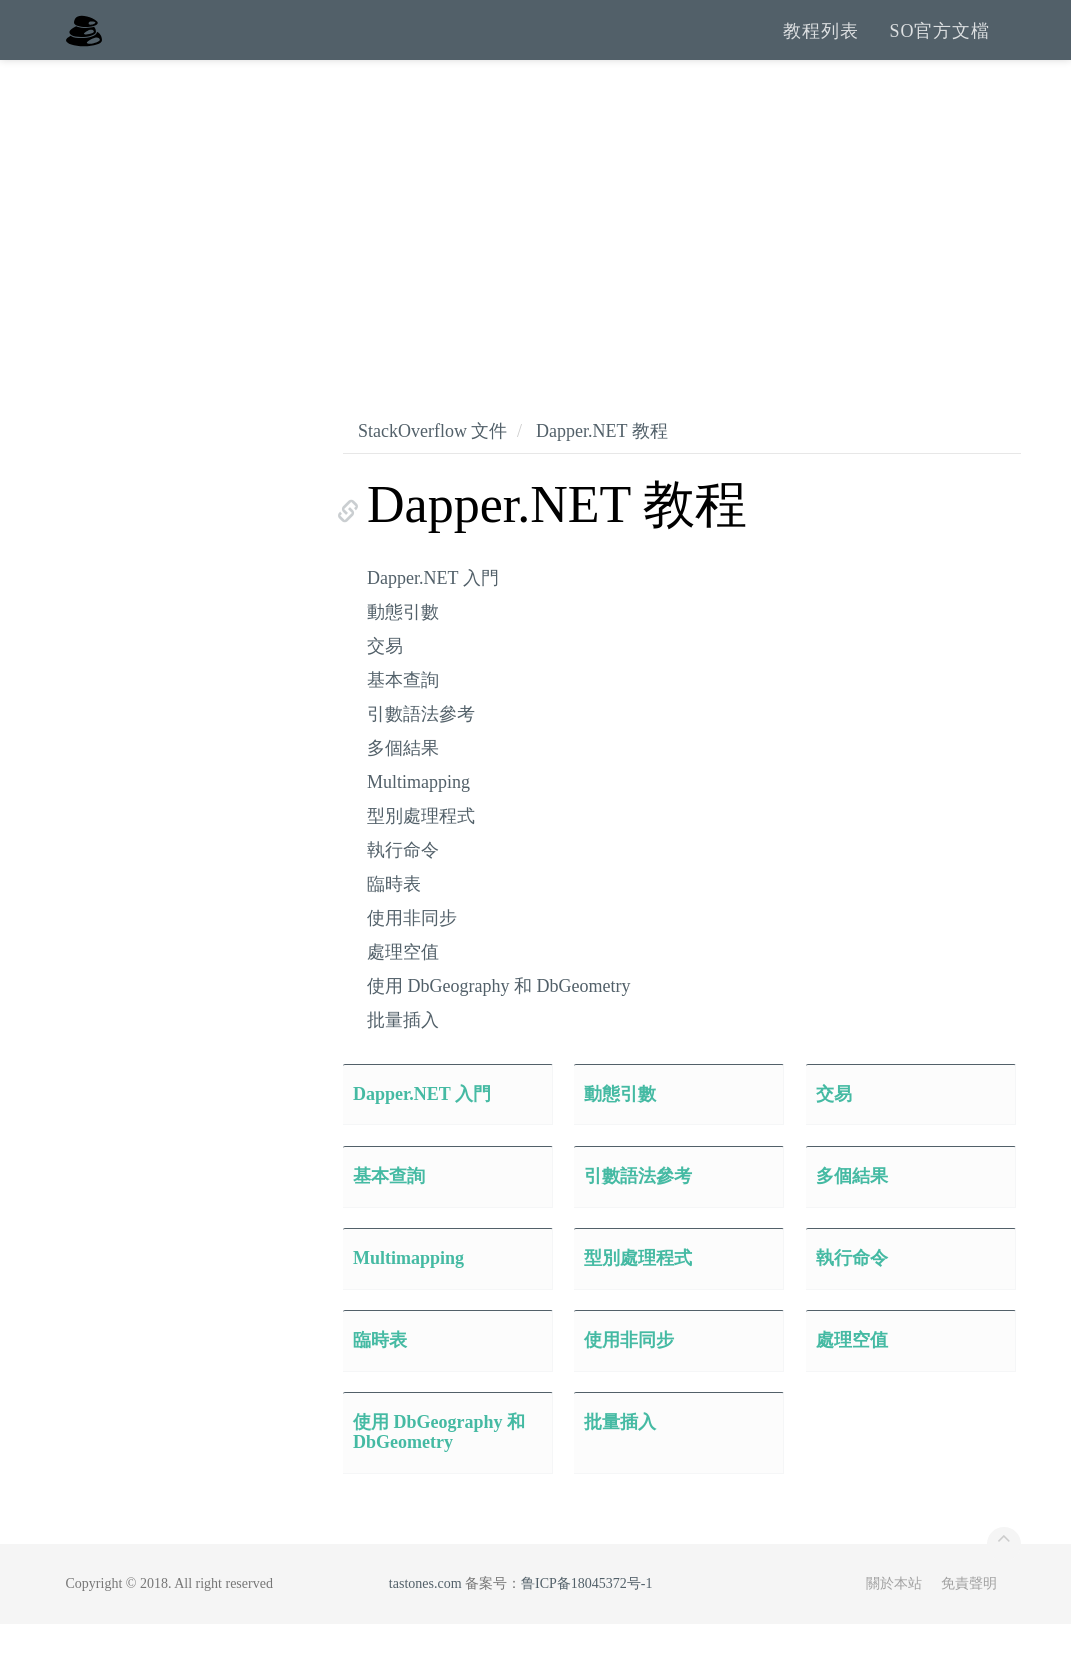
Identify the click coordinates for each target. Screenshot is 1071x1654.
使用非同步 (412, 948)
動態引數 (403, 642)
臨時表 (394, 914)
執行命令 (403, 880)
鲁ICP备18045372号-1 (586, 1613)
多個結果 (403, 778)
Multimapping (418, 812)
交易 (385, 676)
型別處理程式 (421, 846)
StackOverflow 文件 (432, 461)
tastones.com (425, 1613)
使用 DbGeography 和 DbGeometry (498, 1016)
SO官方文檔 (939, 45)
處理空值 (403, 982)
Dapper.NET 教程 (602, 461)
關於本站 (894, 1613)
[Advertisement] (535, 240)
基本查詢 (403, 710)
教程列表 (821, 45)
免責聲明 (969, 1613)
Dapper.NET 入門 (433, 608)
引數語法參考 (421, 744)
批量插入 (403, 1050)
